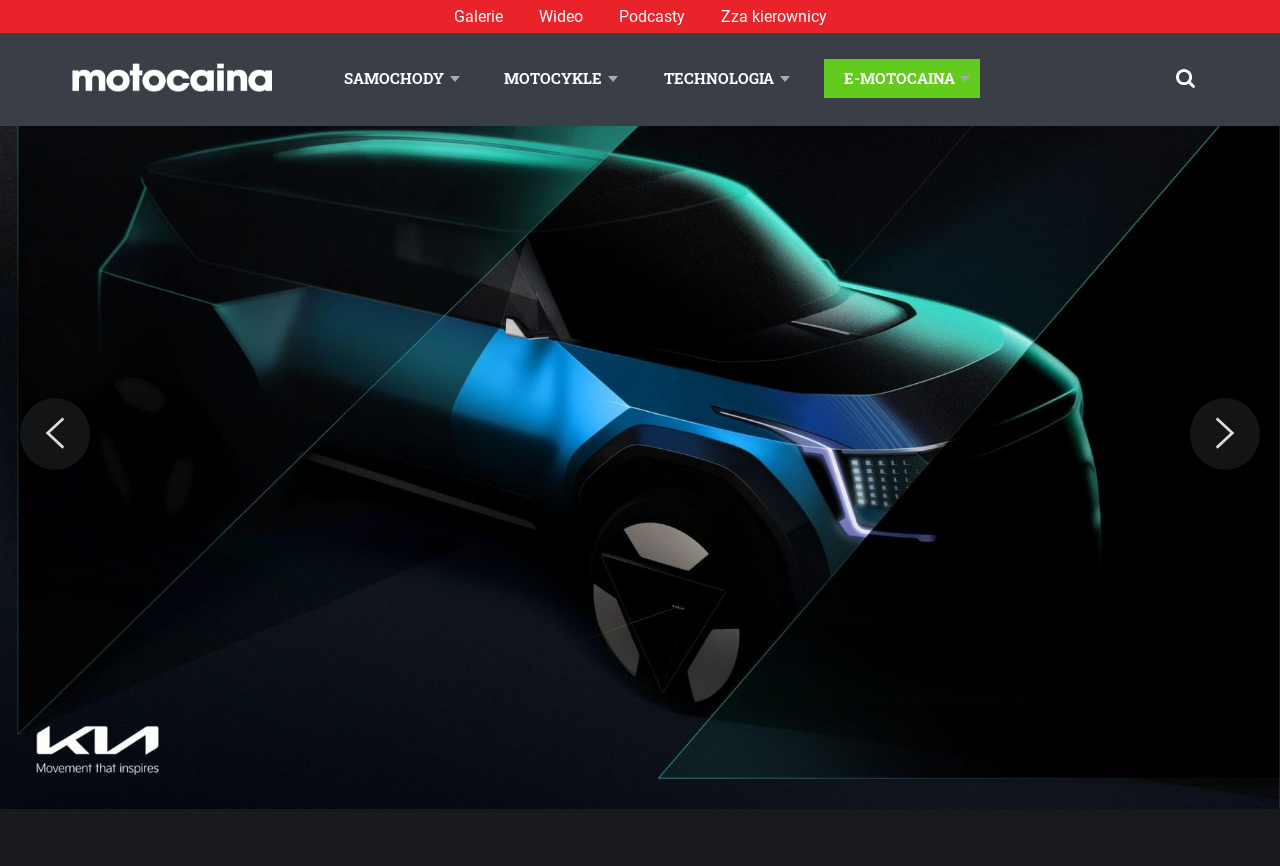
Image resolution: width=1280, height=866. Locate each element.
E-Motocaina (899, 78)
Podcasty (652, 16)
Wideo (561, 16)
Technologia (719, 78)
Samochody (394, 78)
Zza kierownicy (774, 16)
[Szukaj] (1185, 78)
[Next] (1225, 434)
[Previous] (55, 434)
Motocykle (553, 78)
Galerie (478, 16)
